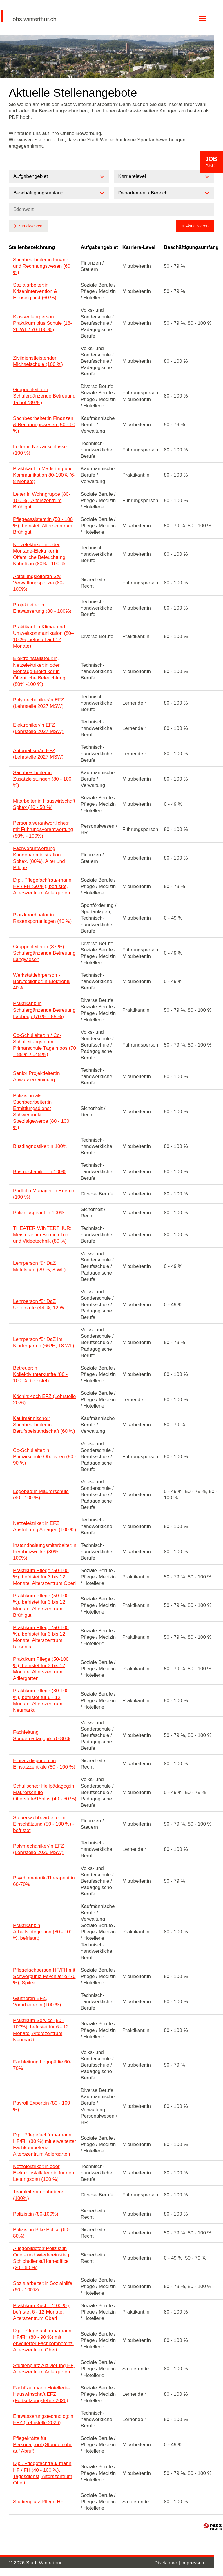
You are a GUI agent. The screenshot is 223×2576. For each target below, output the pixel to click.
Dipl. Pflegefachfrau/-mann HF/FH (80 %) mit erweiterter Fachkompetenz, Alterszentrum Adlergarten (44, 2144)
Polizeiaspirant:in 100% (38, 1212)
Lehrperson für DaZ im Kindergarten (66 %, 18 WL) (43, 1342)
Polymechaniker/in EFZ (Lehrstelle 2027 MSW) (38, 703)
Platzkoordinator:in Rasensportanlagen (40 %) (42, 918)
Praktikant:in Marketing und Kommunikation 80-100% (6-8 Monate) (44, 475)
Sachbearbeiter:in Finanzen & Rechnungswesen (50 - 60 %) (44, 424)
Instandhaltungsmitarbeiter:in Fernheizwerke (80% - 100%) (44, 1552)
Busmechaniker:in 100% (39, 1171)
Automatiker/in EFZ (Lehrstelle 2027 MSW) (38, 754)
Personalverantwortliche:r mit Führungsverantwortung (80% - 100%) (43, 829)
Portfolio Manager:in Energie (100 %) (44, 1194)
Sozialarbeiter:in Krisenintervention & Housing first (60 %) (35, 291)
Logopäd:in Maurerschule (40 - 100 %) (41, 1495)
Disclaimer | (167, 2563)
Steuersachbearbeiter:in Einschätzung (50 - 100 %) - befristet (43, 1824)
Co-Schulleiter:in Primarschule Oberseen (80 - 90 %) (44, 1456)
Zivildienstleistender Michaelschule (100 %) (38, 361)
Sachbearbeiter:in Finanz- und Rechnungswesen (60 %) (41, 266)
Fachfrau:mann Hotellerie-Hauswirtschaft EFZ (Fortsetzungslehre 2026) (41, 2394)
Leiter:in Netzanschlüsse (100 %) (40, 450)
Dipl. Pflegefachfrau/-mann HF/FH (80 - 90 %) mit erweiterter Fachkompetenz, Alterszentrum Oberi (43, 2340)
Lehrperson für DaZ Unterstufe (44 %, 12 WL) (41, 1304)
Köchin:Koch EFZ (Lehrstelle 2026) (44, 1399)
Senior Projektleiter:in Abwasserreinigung (36, 1076)
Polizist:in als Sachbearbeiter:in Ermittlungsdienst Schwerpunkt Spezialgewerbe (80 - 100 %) (41, 1111)
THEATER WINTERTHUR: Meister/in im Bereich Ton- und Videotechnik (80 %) (42, 1235)
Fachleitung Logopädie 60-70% (42, 2065)
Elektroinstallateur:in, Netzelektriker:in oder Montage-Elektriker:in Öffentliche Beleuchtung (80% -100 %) (39, 671)
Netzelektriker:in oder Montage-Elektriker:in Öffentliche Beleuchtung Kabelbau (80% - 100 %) (40, 554)
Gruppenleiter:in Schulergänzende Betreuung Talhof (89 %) (44, 396)
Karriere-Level (138, 247)
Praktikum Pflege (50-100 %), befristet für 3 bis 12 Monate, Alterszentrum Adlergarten (41, 1668)
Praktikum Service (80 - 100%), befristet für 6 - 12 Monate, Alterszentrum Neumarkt (41, 2030)
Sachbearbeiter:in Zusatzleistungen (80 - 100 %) (42, 779)
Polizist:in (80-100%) (35, 2214)
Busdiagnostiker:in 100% (40, 1146)
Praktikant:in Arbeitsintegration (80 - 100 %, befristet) (42, 1932)
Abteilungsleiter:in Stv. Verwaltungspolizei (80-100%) (38, 583)
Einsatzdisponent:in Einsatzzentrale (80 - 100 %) (44, 1764)
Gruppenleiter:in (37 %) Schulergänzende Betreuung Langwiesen (44, 953)
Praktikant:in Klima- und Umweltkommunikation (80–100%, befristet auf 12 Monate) (43, 636)
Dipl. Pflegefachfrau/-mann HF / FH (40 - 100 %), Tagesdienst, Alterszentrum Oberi (42, 2473)
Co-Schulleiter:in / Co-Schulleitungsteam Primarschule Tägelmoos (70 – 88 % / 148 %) (44, 1045)
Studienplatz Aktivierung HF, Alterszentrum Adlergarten (44, 2369)
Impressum (193, 2563)
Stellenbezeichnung (32, 247)
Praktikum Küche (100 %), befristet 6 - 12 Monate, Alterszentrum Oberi (41, 2312)
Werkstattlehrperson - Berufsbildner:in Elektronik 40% (41, 981)
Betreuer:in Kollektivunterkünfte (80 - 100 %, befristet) (40, 1374)
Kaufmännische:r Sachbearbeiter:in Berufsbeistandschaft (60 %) (44, 1425)
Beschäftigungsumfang (191, 247)
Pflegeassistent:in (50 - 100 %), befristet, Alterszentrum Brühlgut (43, 526)
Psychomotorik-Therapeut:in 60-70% (44, 1881)
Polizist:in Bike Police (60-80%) (41, 2233)
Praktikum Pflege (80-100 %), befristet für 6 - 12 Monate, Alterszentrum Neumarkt (41, 1700)
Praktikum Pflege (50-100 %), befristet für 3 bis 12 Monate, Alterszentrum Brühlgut (41, 1605)
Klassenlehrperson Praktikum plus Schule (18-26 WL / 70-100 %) (42, 323)
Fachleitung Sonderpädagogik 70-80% (41, 1735)
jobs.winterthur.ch (34, 19)
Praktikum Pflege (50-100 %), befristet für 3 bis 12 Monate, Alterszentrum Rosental (41, 1637)
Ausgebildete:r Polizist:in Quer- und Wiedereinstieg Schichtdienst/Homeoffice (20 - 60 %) (41, 2258)
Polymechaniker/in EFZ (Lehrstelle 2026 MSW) (38, 1849)
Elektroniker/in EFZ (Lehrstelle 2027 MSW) (38, 728)
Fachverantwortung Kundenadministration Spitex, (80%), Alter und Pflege (39, 858)
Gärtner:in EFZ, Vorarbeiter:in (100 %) (37, 2002)
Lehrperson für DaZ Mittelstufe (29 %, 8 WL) (39, 1266)
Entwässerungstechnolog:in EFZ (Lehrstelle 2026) (43, 2419)
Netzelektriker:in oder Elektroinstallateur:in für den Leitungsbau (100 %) (43, 2173)
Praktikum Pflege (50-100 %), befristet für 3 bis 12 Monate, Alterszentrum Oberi (44, 1577)
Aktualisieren (197, 226)
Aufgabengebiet (99, 247)
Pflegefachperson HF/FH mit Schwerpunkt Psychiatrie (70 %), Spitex (44, 1976)
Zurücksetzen (30, 226)
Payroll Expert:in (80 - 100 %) (41, 2106)
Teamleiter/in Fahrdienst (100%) (39, 2195)
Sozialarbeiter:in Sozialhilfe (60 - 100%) (42, 2286)
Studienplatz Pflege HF (38, 2501)
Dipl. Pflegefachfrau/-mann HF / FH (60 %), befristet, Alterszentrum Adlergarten (42, 886)
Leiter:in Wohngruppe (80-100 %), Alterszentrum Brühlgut (41, 500)
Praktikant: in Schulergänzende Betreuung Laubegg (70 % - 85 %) (44, 1010)
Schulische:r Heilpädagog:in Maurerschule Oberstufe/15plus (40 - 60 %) (44, 1792)
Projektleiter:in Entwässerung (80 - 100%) (42, 608)
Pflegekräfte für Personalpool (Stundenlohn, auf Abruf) (43, 2444)
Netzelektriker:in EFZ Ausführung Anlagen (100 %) (44, 1526)
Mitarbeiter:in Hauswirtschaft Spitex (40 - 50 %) (44, 804)
